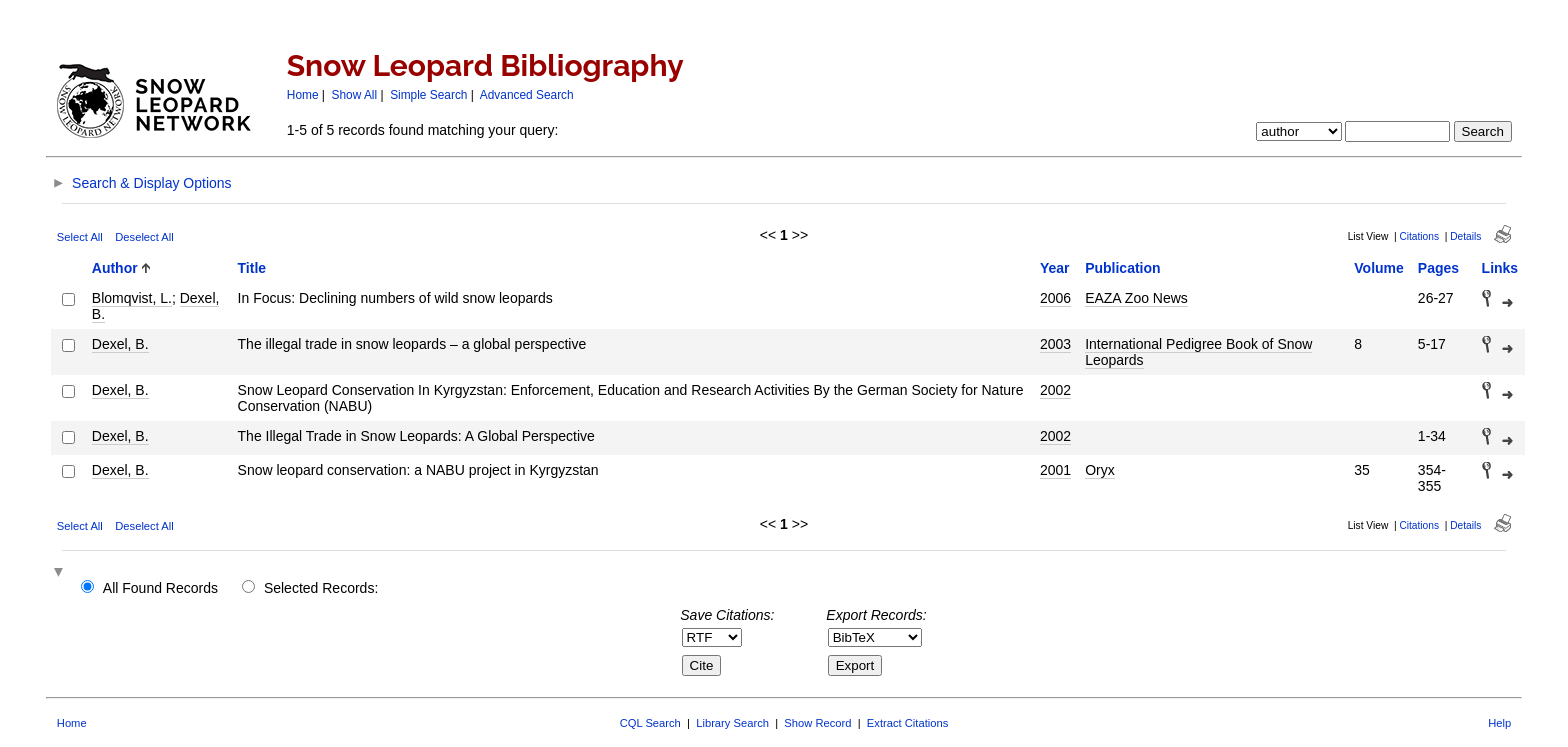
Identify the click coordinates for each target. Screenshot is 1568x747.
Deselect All (144, 237)
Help (1499, 723)
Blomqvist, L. (132, 298)
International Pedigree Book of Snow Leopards (1198, 352)
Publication (1122, 268)
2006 (1055, 298)
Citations (1419, 236)
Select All (80, 237)
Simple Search (428, 95)
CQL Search (650, 723)
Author (115, 268)
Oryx (1100, 470)
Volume (1379, 268)
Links (1500, 268)
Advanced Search (527, 95)
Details (1465, 236)
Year (1055, 268)
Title (252, 268)
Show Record (817, 723)
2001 (1055, 470)
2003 (1055, 344)
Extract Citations (907, 723)
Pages (1438, 268)
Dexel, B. (120, 344)
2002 (1055, 390)
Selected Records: (321, 588)
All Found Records (160, 588)
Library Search (732, 723)
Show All (355, 95)
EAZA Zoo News (1136, 298)
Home (303, 95)
